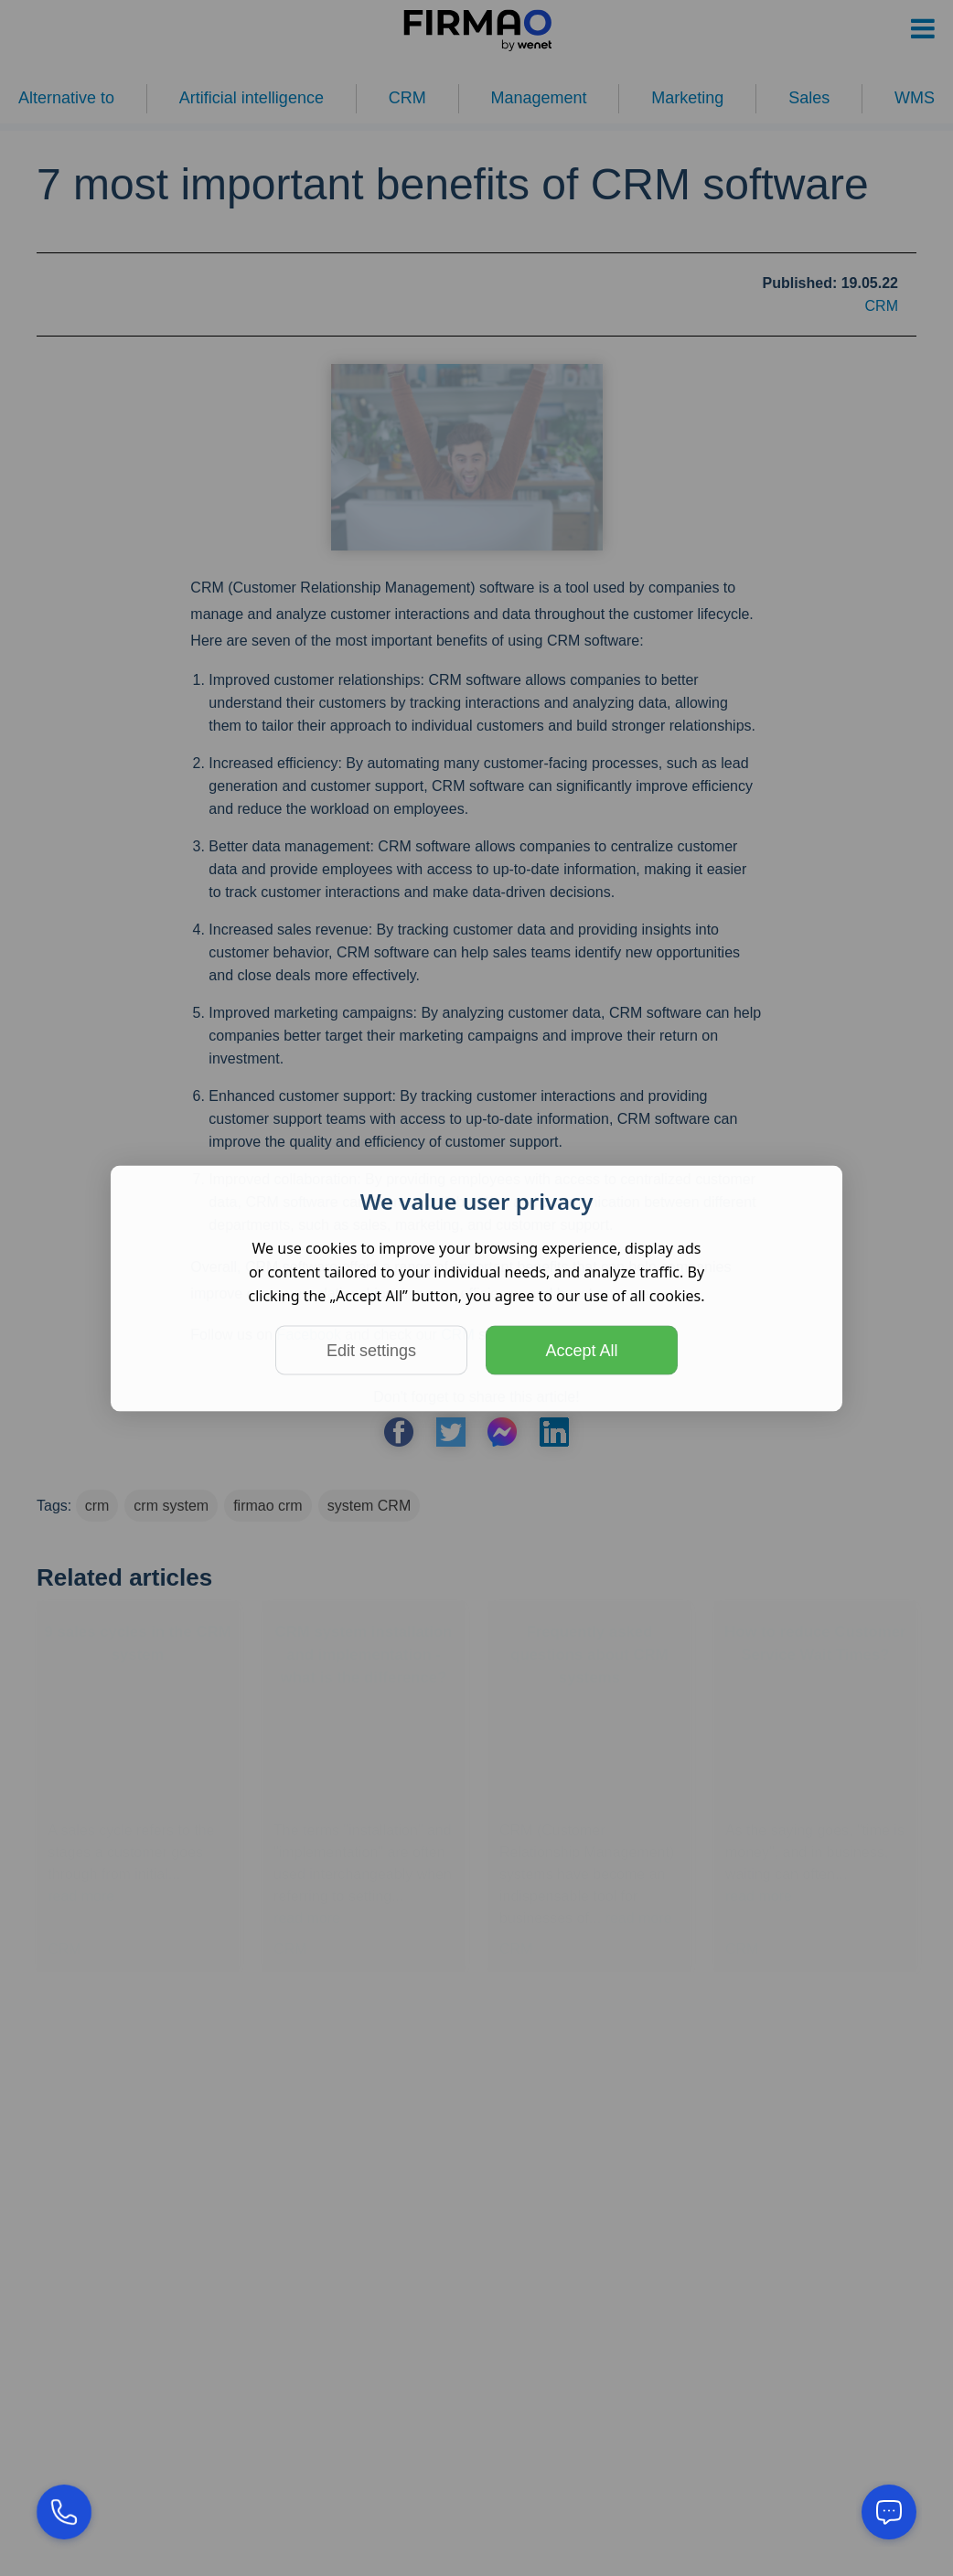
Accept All (581, 1350)
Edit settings (371, 1350)
